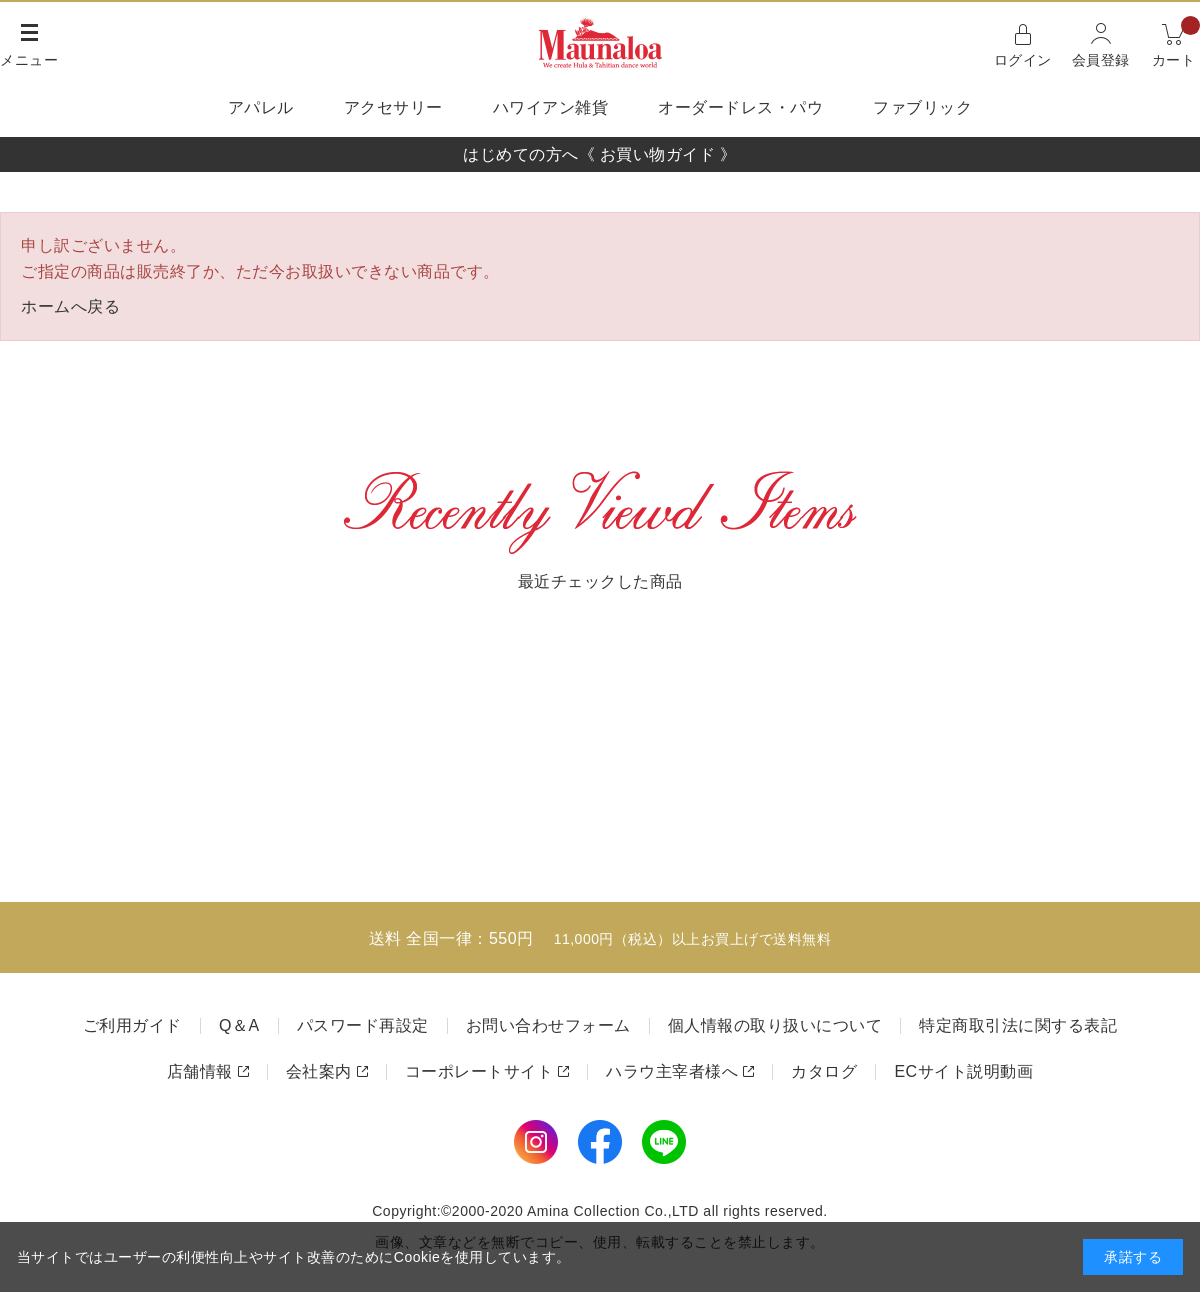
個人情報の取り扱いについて (775, 1025)
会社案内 (319, 1071)
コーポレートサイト (479, 1071)
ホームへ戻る (70, 306)
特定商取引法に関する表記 (1018, 1025)
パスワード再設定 (363, 1025)
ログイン (1023, 60)
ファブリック (922, 107)
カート (1176, 43)
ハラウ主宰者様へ (672, 1071)
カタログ (824, 1071)
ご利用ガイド (132, 1025)
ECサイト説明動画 (963, 1071)
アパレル (261, 107)
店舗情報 (200, 1071)
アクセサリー (393, 107)
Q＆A (239, 1025)
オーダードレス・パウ (740, 107)
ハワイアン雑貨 (551, 107)
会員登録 (1101, 60)
